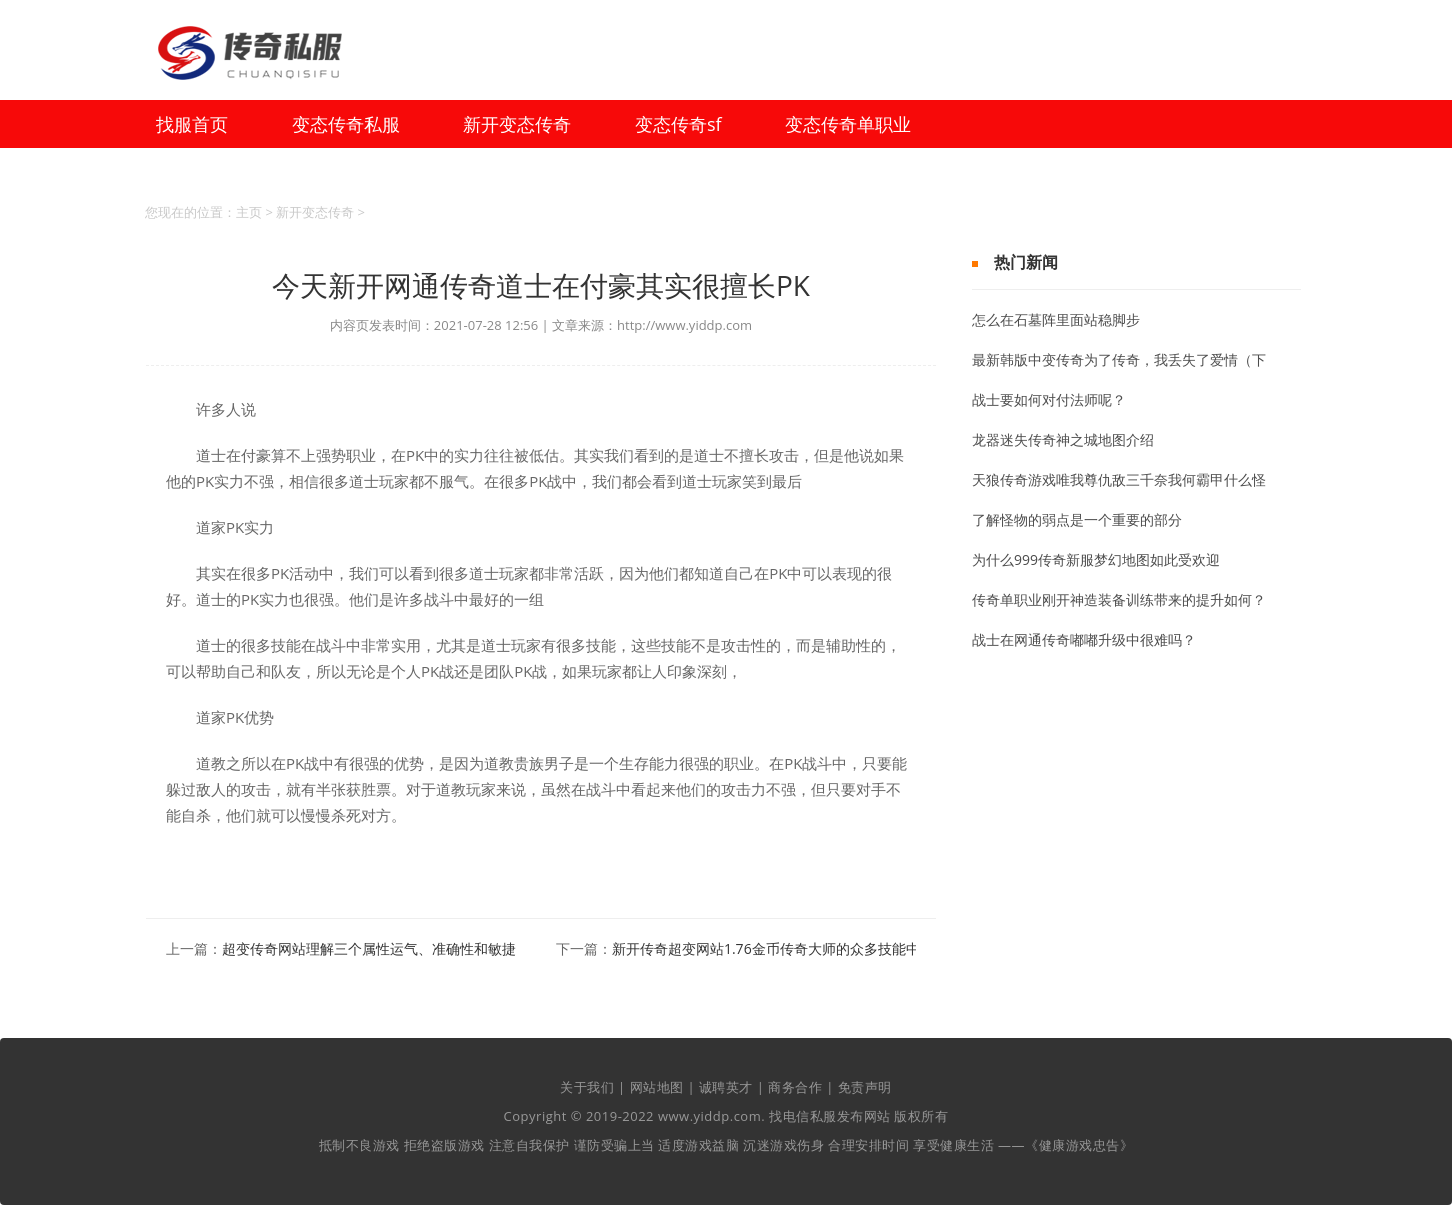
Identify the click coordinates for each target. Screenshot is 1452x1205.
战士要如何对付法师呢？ (1049, 399)
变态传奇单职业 (848, 124)
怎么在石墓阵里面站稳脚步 (1056, 319)
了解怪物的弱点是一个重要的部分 (1077, 519)
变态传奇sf (678, 124)
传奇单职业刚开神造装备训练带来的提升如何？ (1119, 599)
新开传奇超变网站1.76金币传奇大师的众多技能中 (766, 948)
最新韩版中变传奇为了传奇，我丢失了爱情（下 (1119, 359)
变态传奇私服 (346, 124)
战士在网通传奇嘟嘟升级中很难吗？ (1084, 639)
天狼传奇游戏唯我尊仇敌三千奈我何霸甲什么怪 (1119, 479)
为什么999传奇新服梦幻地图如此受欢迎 (1096, 559)
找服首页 (192, 124)
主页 (249, 212)
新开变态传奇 (517, 124)
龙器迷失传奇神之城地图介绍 (1063, 439)
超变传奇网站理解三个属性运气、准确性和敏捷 (369, 948)
